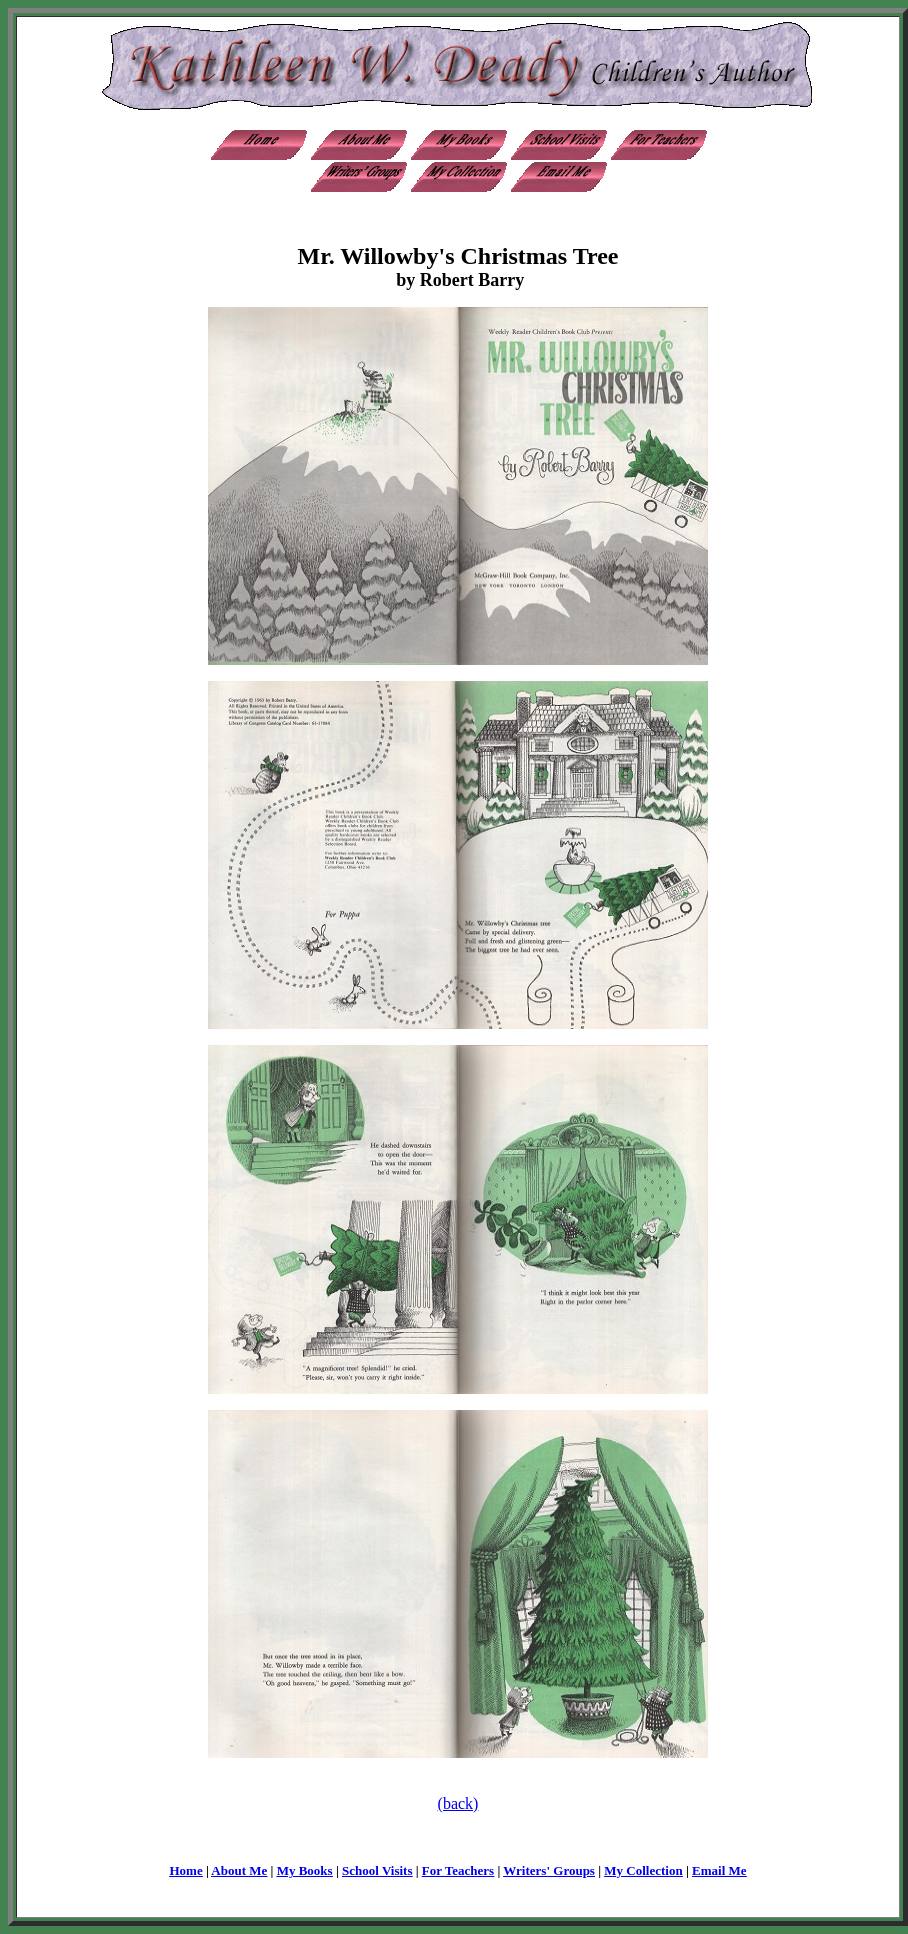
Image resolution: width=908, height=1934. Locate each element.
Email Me (719, 1870)
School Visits (377, 1870)
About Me (239, 1870)
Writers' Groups (549, 1870)
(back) (458, 1803)
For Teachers (458, 1870)
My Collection (643, 1870)
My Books (305, 1870)
